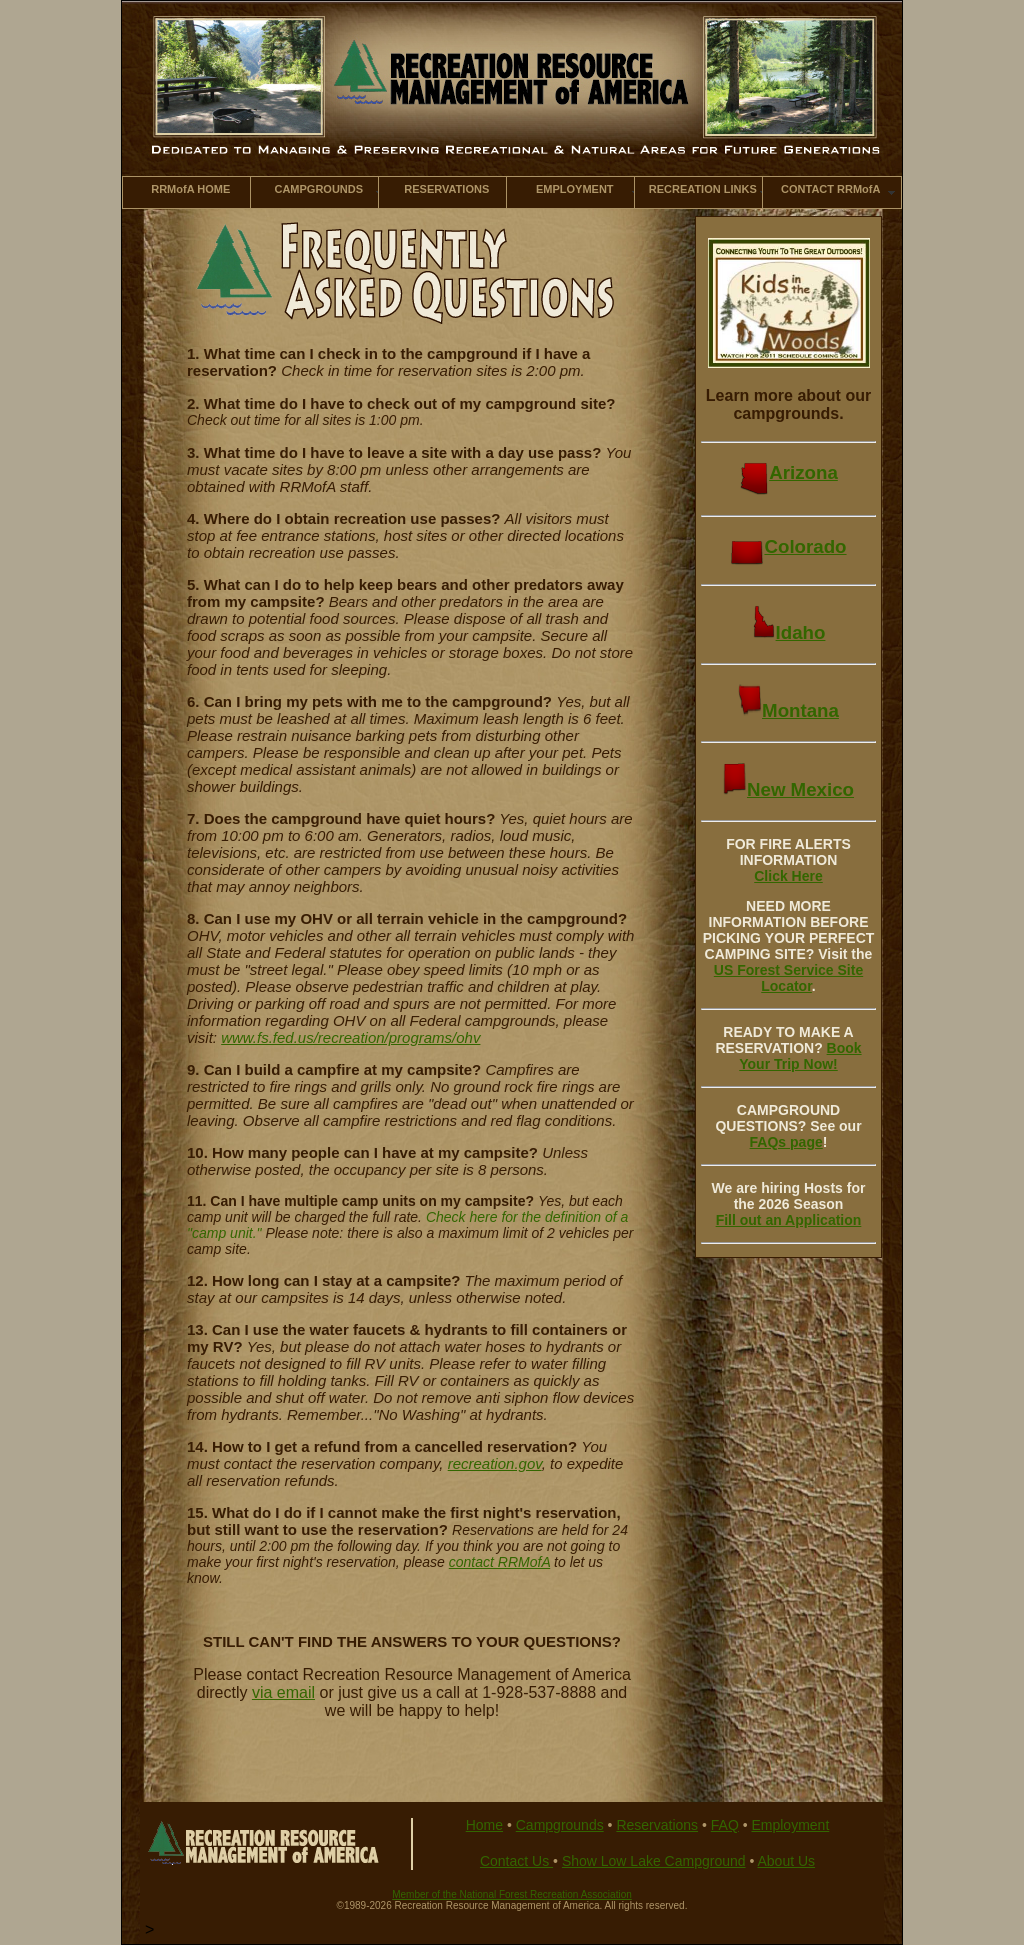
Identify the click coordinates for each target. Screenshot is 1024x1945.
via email (283, 1692)
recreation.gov (495, 1463)
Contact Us (516, 1861)
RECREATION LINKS (703, 189)
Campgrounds (560, 1825)
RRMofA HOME (190, 189)
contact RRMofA (499, 1562)
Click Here (788, 876)
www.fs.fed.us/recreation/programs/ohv (350, 1037)
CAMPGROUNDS (318, 189)
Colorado (788, 546)
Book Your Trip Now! (800, 1056)
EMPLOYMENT (575, 189)
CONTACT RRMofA (830, 189)
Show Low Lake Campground (654, 1861)
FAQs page (786, 1142)
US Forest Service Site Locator (788, 978)
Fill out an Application (789, 1220)
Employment (790, 1825)
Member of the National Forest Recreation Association (512, 1894)
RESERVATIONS (446, 189)
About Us (786, 1861)
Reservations (657, 1825)
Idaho (789, 632)
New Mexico (788, 789)
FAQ (725, 1825)
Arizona (788, 472)
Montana (788, 710)
